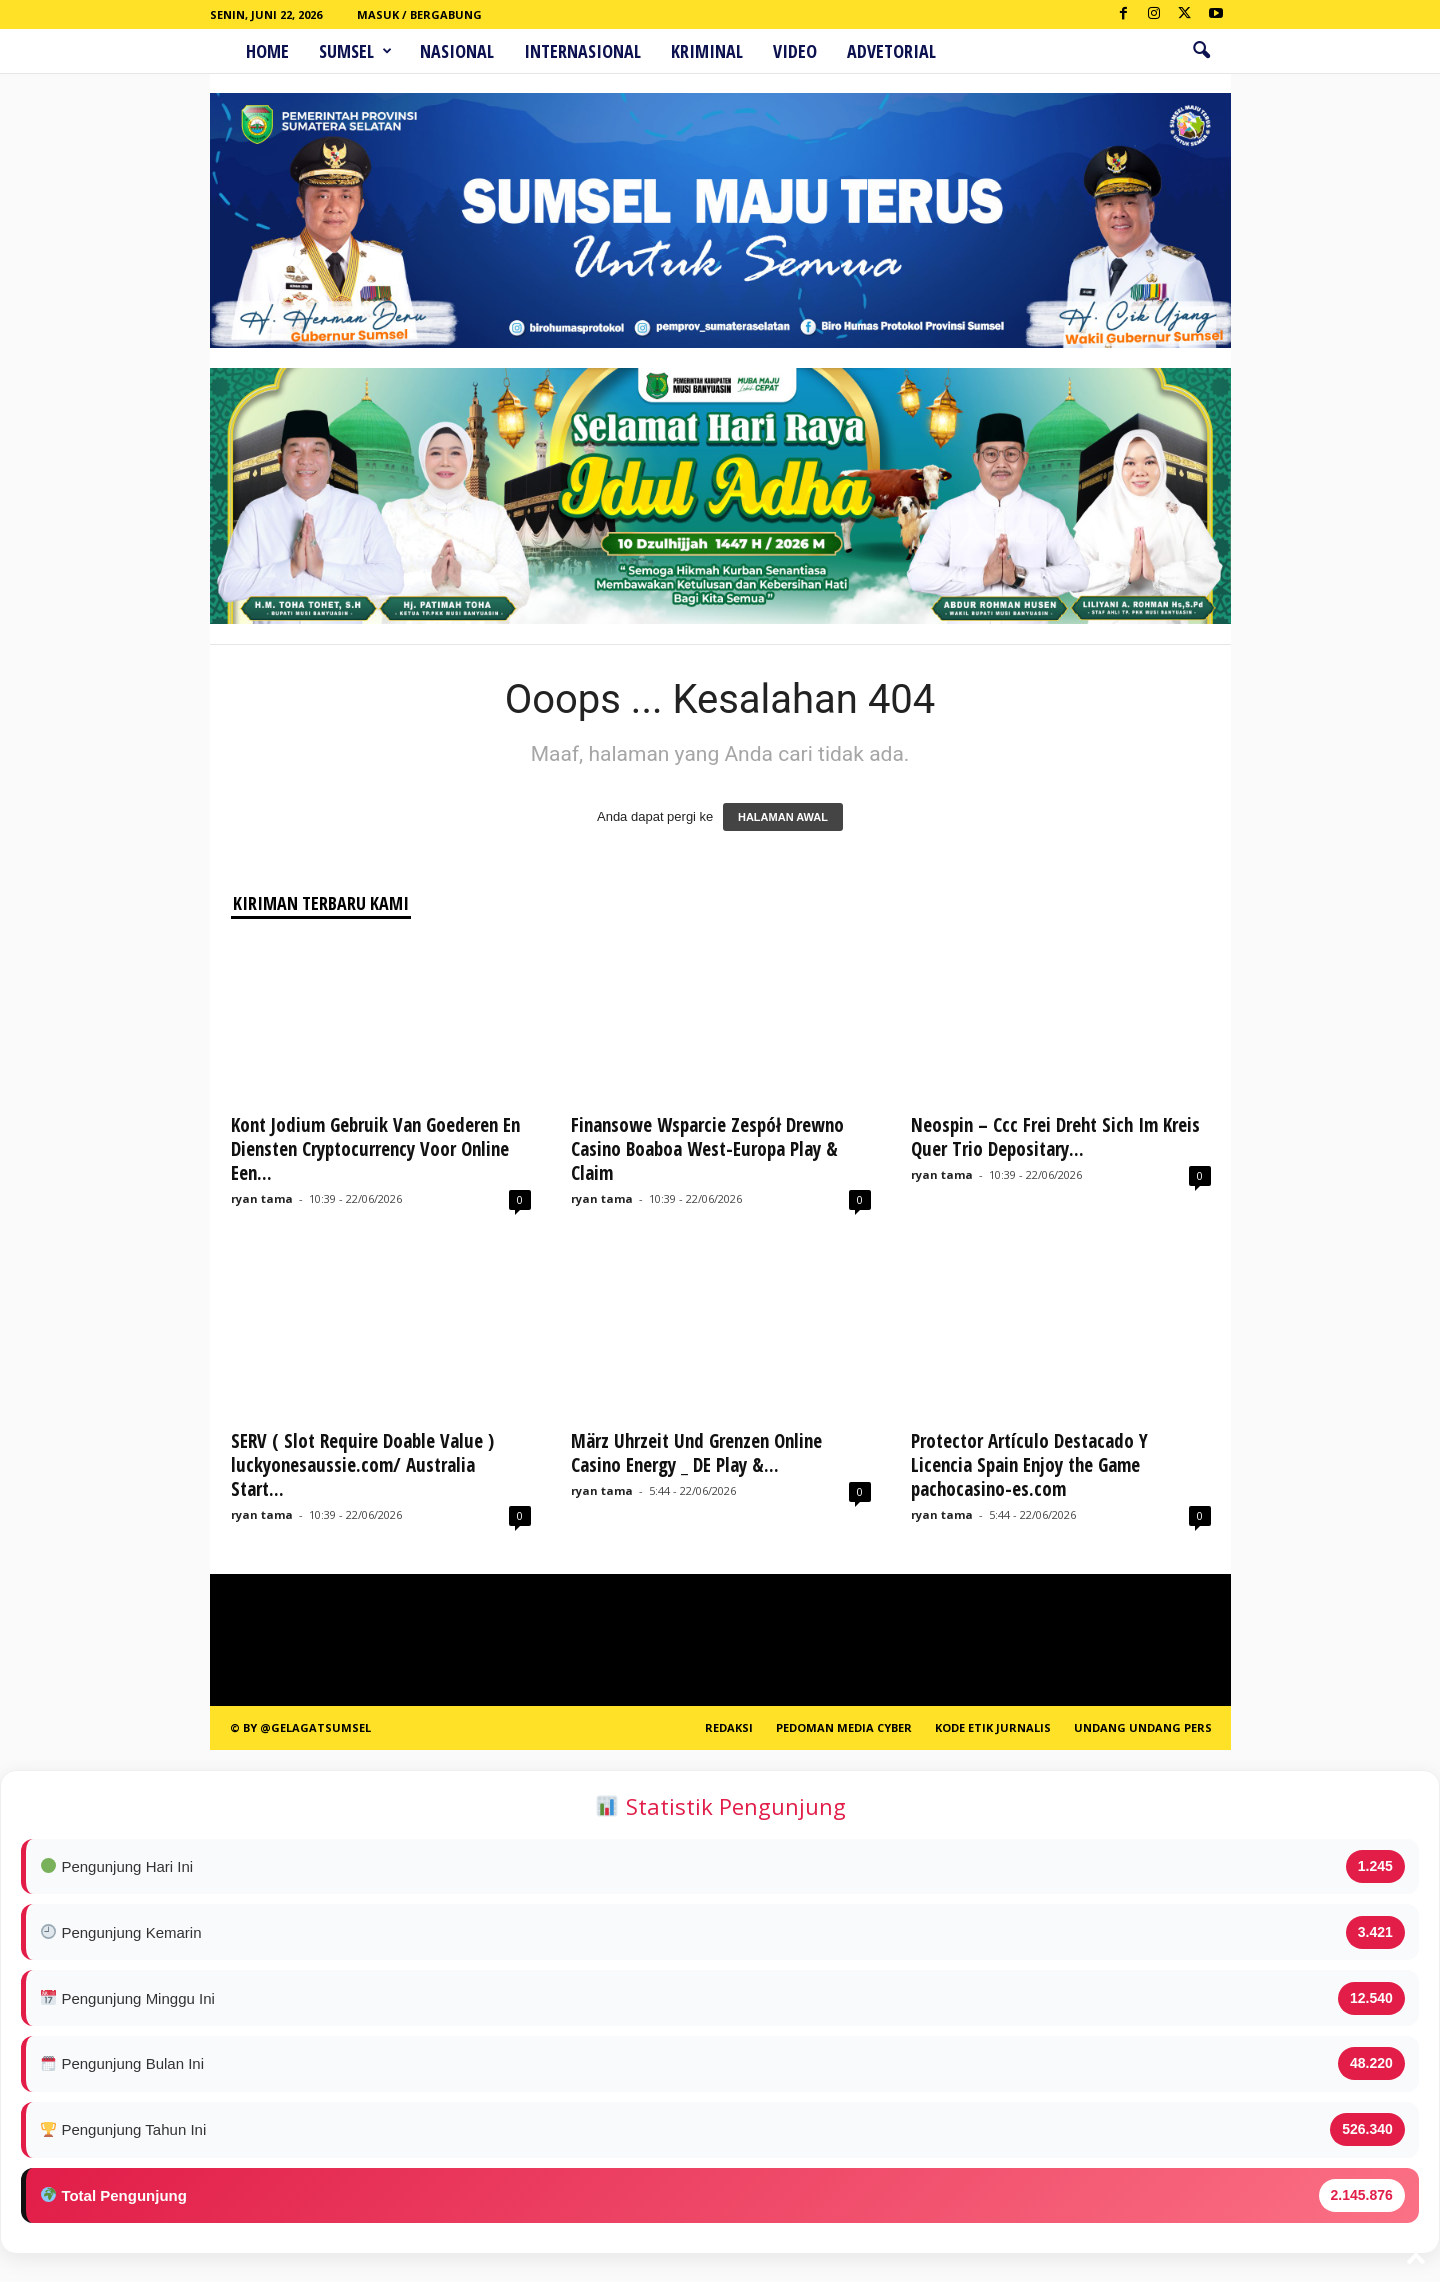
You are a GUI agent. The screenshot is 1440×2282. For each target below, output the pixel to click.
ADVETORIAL (891, 51)
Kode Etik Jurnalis (993, 1727)
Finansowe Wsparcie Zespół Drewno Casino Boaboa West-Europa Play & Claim (707, 1149)
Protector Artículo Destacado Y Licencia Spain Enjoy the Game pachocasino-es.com (1029, 1465)
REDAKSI (729, 1727)
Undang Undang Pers (1143, 1727)
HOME (267, 51)
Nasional (457, 51)
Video (795, 51)
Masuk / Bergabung (419, 14)
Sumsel (355, 51)
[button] (1201, 51)
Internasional (582, 51)
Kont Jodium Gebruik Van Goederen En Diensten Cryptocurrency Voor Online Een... (375, 1149)
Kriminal (707, 51)
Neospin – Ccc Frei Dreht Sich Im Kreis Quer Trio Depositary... (1055, 1137)
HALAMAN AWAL (783, 817)
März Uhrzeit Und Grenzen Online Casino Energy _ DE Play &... (696, 1453)
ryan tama (262, 1198)
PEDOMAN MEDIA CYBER (844, 1727)
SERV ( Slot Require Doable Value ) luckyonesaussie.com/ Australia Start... (362, 1465)
